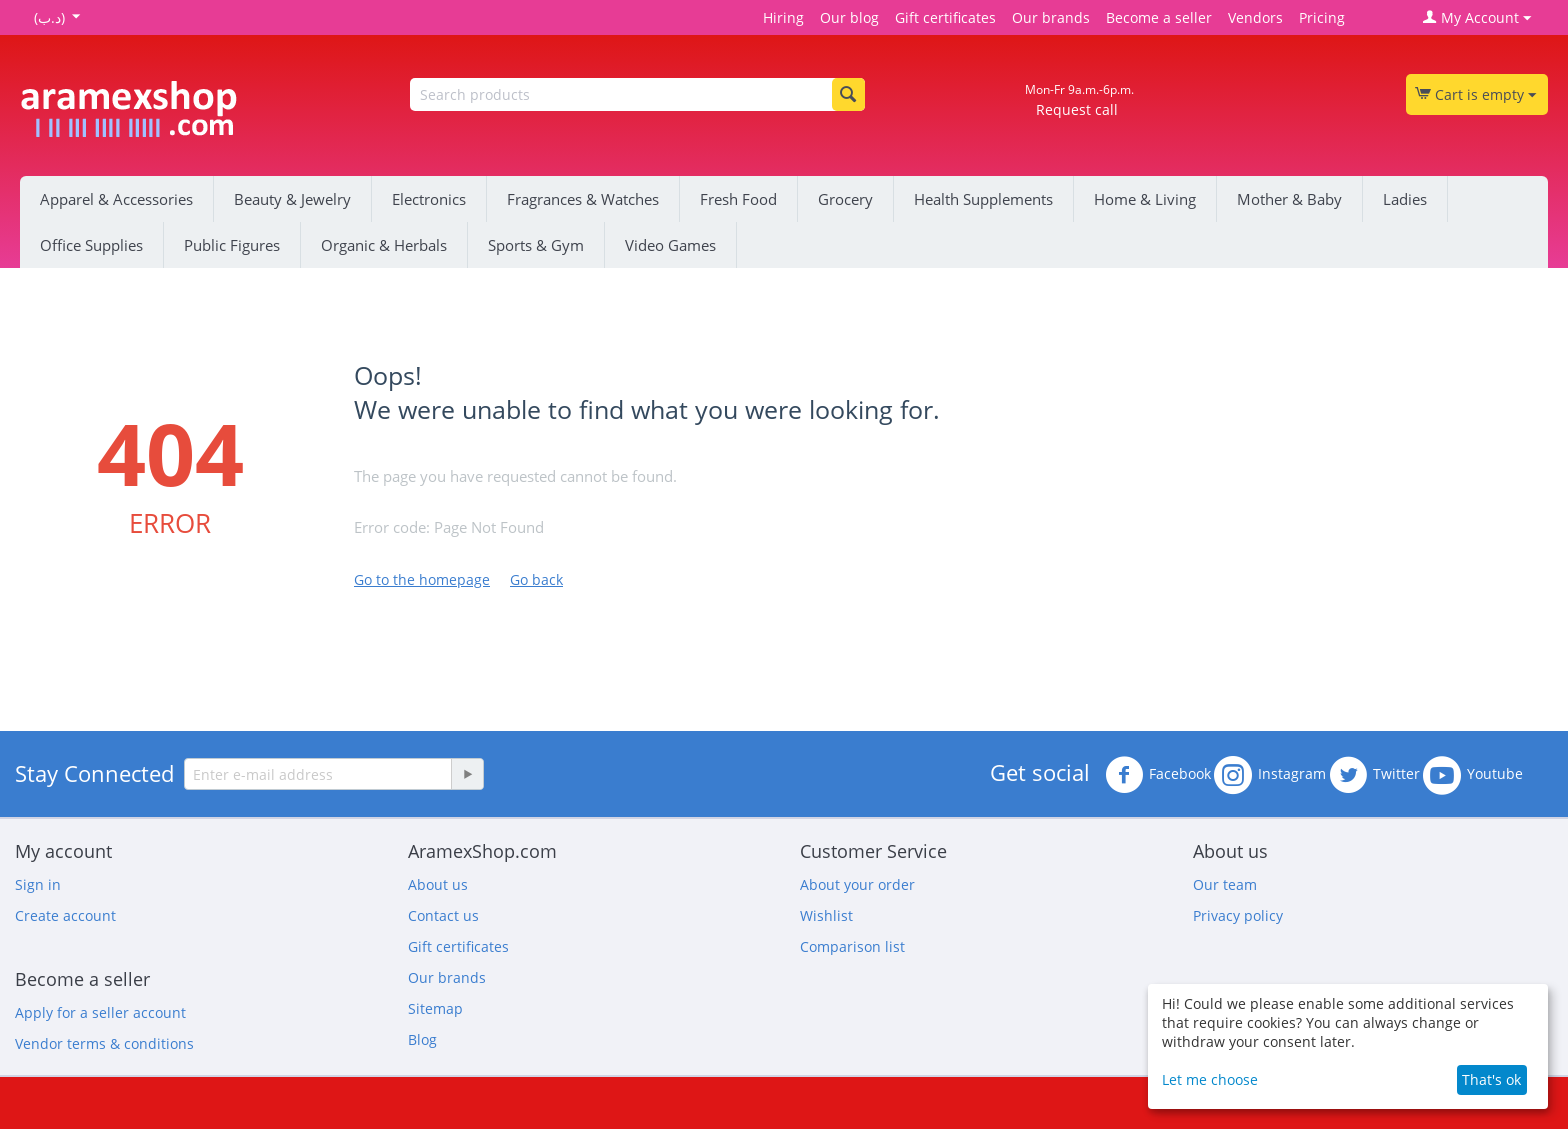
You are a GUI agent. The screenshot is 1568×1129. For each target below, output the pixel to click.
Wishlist (826, 915)
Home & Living (1145, 199)
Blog (422, 1039)
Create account (65, 915)
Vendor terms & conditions (104, 1043)
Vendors (1255, 17)
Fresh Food (738, 199)
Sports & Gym (536, 245)
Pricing (1322, 17)
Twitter (1374, 775)
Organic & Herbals (384, 245)
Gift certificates (945, 17)
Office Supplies (91, 245)
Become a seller (1159, 17)
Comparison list (852, 946)
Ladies (1405, 199)
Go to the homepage (422, 579)
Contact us (443, 915)
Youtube (1473, 775)
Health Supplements (983, 199)
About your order (857, 884)
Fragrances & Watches (583, 199)
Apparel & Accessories (116, 199)
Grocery (845, 199)
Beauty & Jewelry (292, 199)
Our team (1225, 884)
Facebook (1158, 775)
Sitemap (435, 1008)
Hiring (783, 17)
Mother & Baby (1289, 199)
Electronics (429, 199)
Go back (536, 579)
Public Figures (232, 245)
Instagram (1270, 775)
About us (438, 884)
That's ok (1491, 1079)
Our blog (849, 17)
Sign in (38, 884)
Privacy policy (1238, 915)
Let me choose (1210, 1079)
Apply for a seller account (100, 1012)
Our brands (1051, 17)
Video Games (670, 245)
